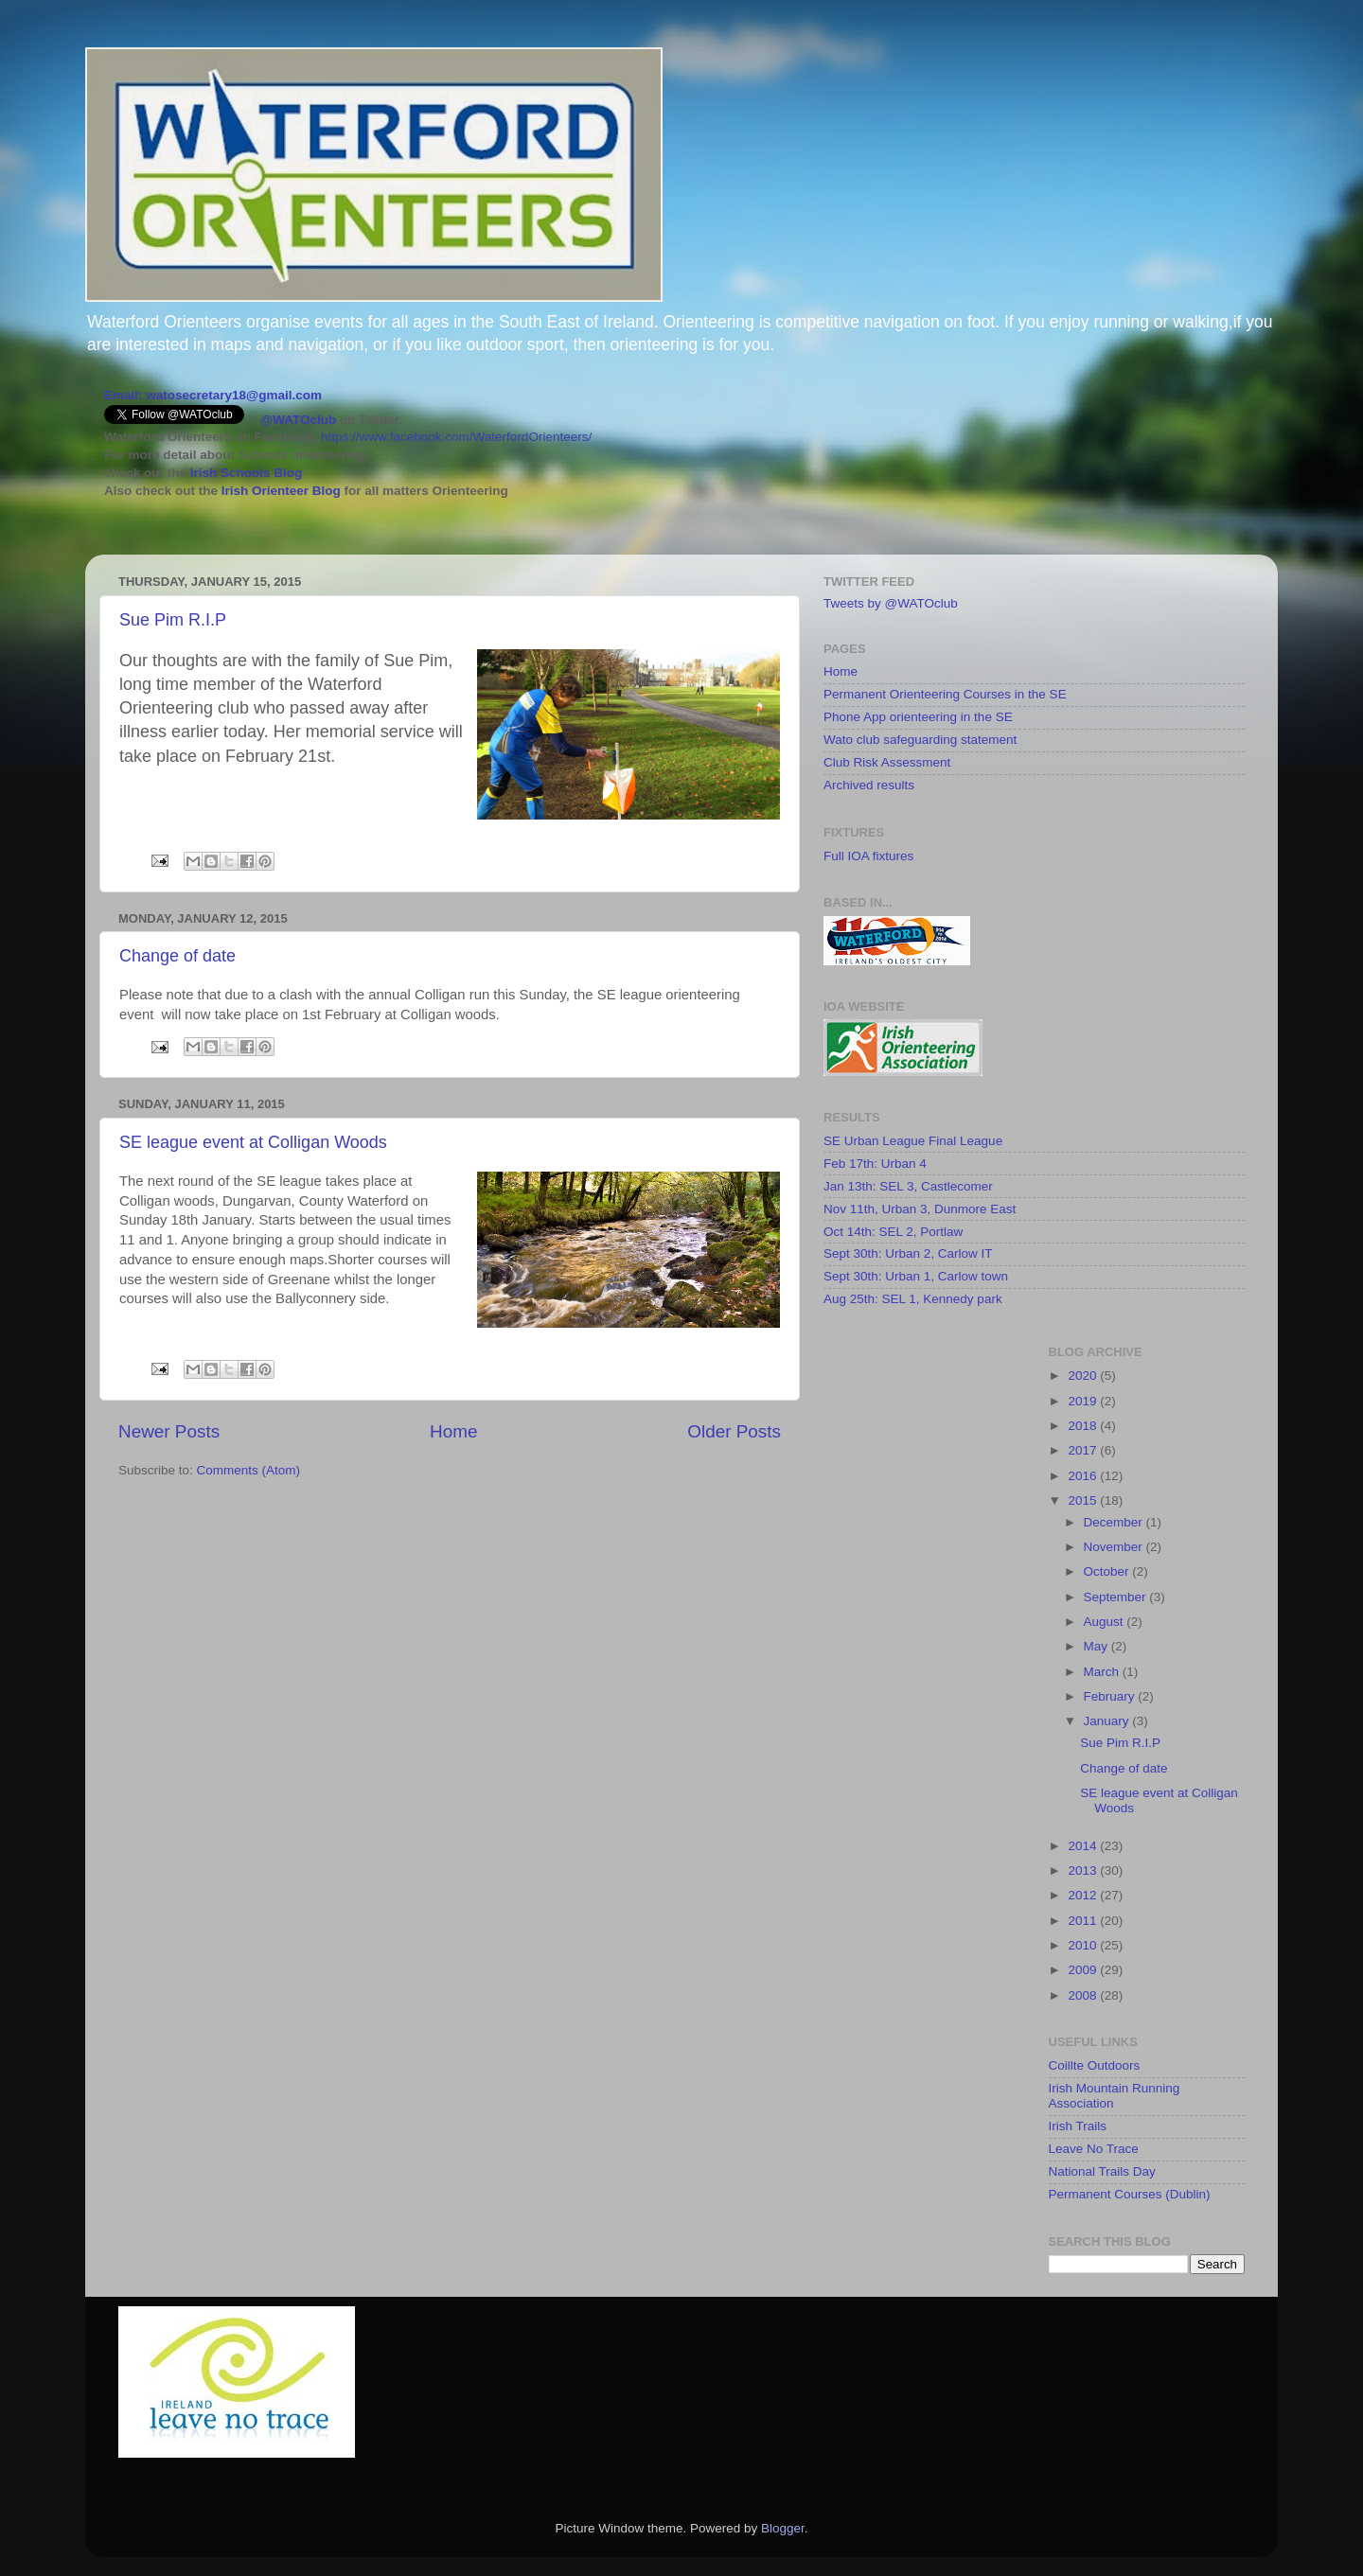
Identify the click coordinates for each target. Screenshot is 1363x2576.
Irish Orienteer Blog (281, 491)
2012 (1084, 1895)
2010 (1084, 1945)
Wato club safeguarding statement (920, 739)
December (1115, 1522)
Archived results (868, 785)
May (1097, 1646)
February (1111, 1696)
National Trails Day (1102, 2171)
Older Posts (734, 1431)
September (1117, 1597)
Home (453, 1431)
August (1105, 1621)
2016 (1084, 1476)
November (1115, 1547)
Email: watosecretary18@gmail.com (213, 395)
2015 (1084, 1500)
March (1103, 1672)
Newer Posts (169, 1431)
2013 (1084, 1870)
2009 (1084, 1970)
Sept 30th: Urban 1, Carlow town (915, 1276)
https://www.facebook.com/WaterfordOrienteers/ (456, 437)
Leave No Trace (1094, 2149)
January (1108, 1721)
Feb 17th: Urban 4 (875, 1163)
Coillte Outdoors (1095, 2065)
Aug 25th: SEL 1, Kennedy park (912, 1299)
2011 (1084, 1921)
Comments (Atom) (249, 1470)
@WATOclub (298, 420)
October (1108, 1571)
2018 (1084, 1426)
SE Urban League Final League (912, 1141)
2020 (1084, 1375)
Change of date (177, 955)
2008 (1084, 1995)
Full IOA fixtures (868, 856)
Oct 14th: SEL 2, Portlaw (893, 1232)
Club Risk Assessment (886, 762)
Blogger (783, 2528)
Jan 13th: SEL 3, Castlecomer (908, 1186)
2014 (1084, 1846)
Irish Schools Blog (244, 473)
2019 (1084, 1401)
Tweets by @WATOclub (890, 603)
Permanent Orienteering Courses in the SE (945, 694)
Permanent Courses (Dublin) (1130, 2194)
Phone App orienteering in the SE (918, 717)
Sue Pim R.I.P (172, 619)
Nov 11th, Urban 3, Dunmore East (919, 1209)
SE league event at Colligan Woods (253, 1142)
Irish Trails (1078, 2126)
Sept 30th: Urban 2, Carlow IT (908, 1253)
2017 (1084, 1450)
